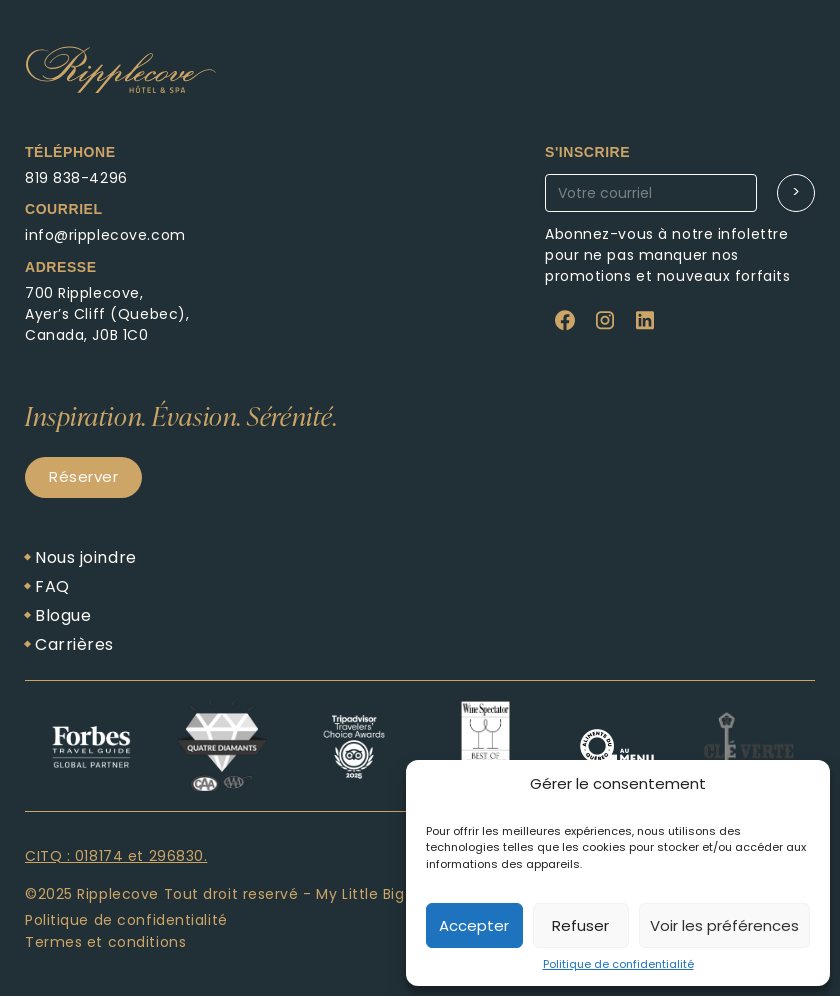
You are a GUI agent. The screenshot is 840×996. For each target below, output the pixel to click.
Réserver (83, 476)
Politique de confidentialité (618, 964)
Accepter (474, 925)
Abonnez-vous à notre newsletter (694, 216)
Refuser (580, 925)
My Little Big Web (379, 894)
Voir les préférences (724, 925)
